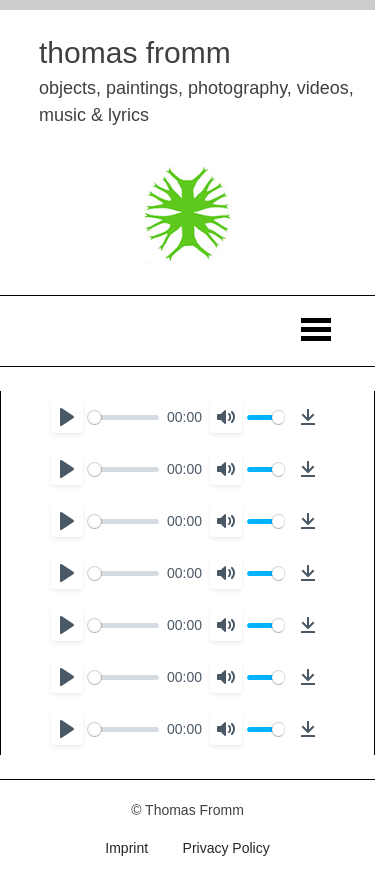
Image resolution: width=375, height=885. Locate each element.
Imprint (126, 848)
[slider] (123, 417)
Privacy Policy (226, 848)
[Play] (67, 417)
